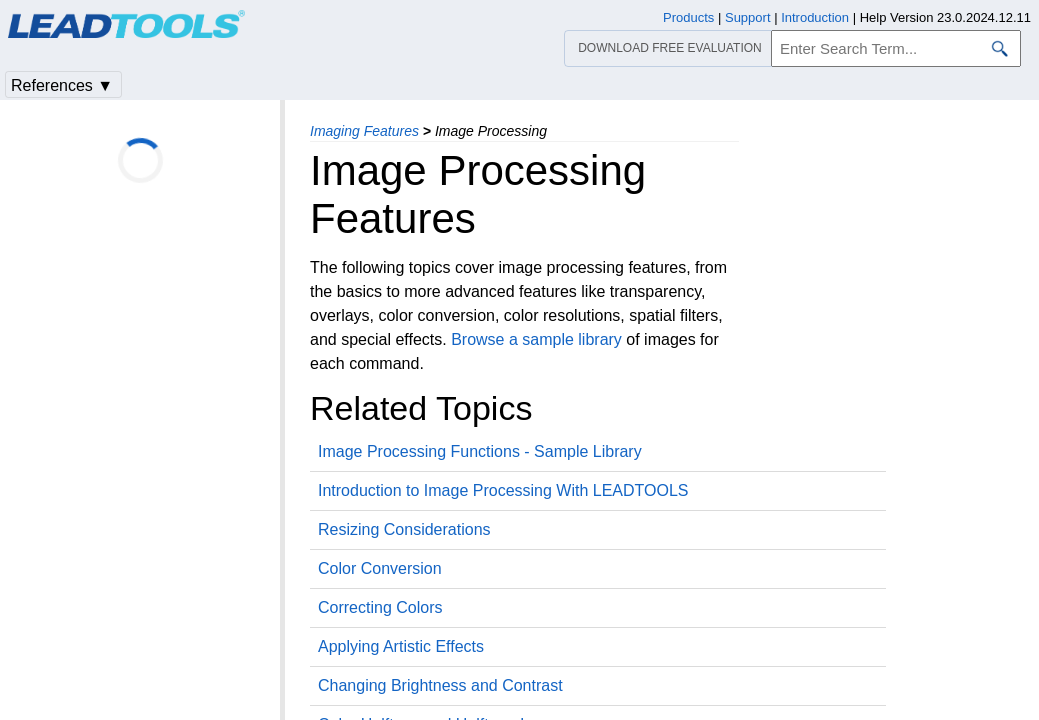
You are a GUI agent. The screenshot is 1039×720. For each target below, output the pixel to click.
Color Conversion (380, 568)
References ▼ (62, 85)
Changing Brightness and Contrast (440, 685)
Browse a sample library (536, 339)
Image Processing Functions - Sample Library (480, 451)
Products (688, 17)
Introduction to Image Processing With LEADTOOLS (503, 490)
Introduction (815, 17)
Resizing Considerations (404, 529)
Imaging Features (364, 131)
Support (748, 17)
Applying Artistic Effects (401, 646)
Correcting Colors (380, 607)
